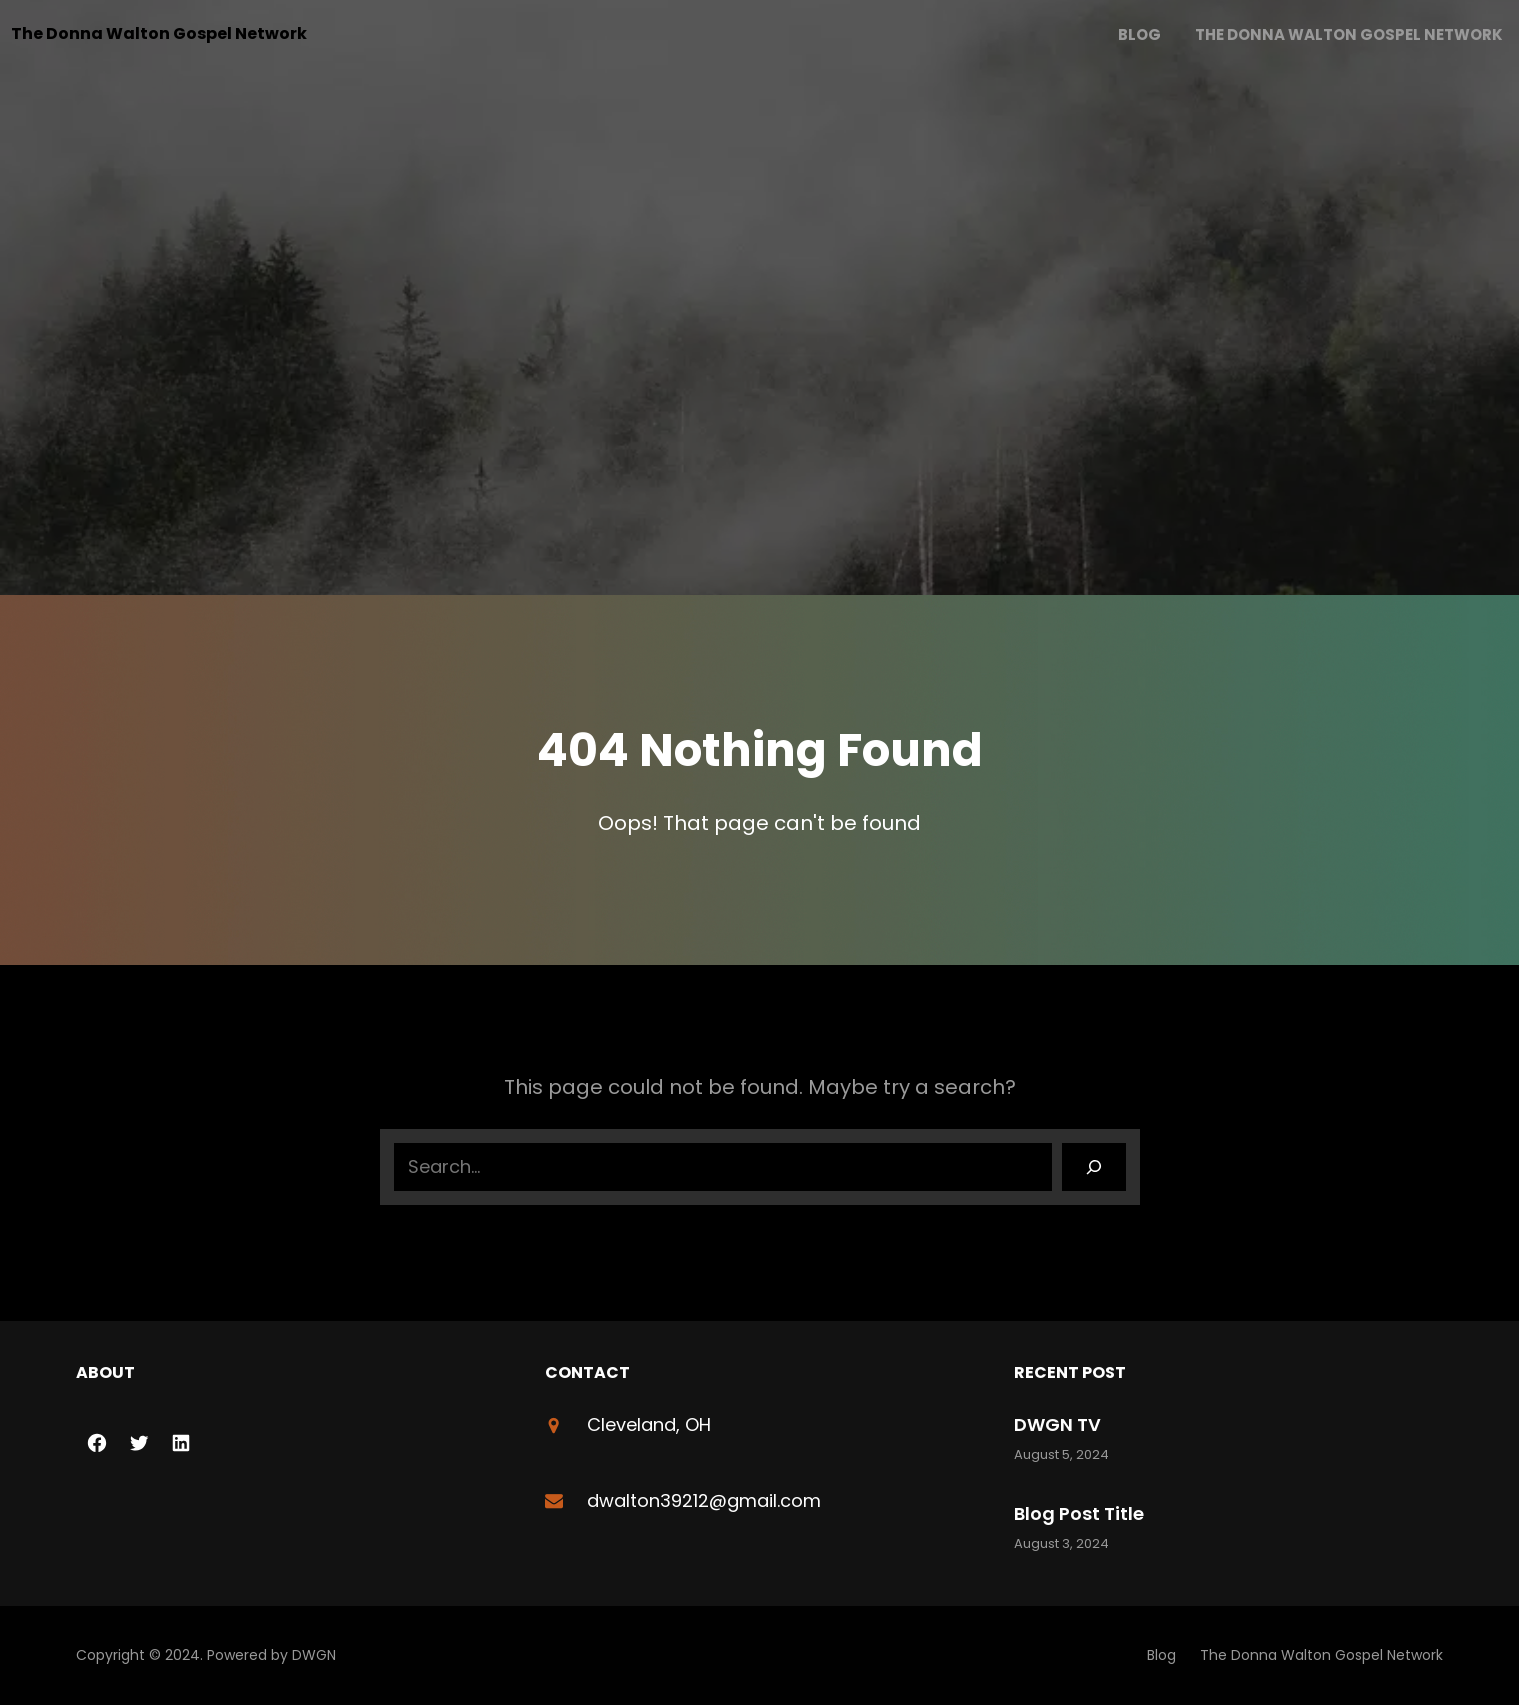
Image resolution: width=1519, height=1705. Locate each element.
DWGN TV (1057, 1424)
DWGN (314, 1655)
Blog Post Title (1079, 1513)
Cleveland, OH (649, 1424)
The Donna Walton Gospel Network (159, 33)
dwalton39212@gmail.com (704, 1500)
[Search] (1094, 1167)
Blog (1139, 34)
